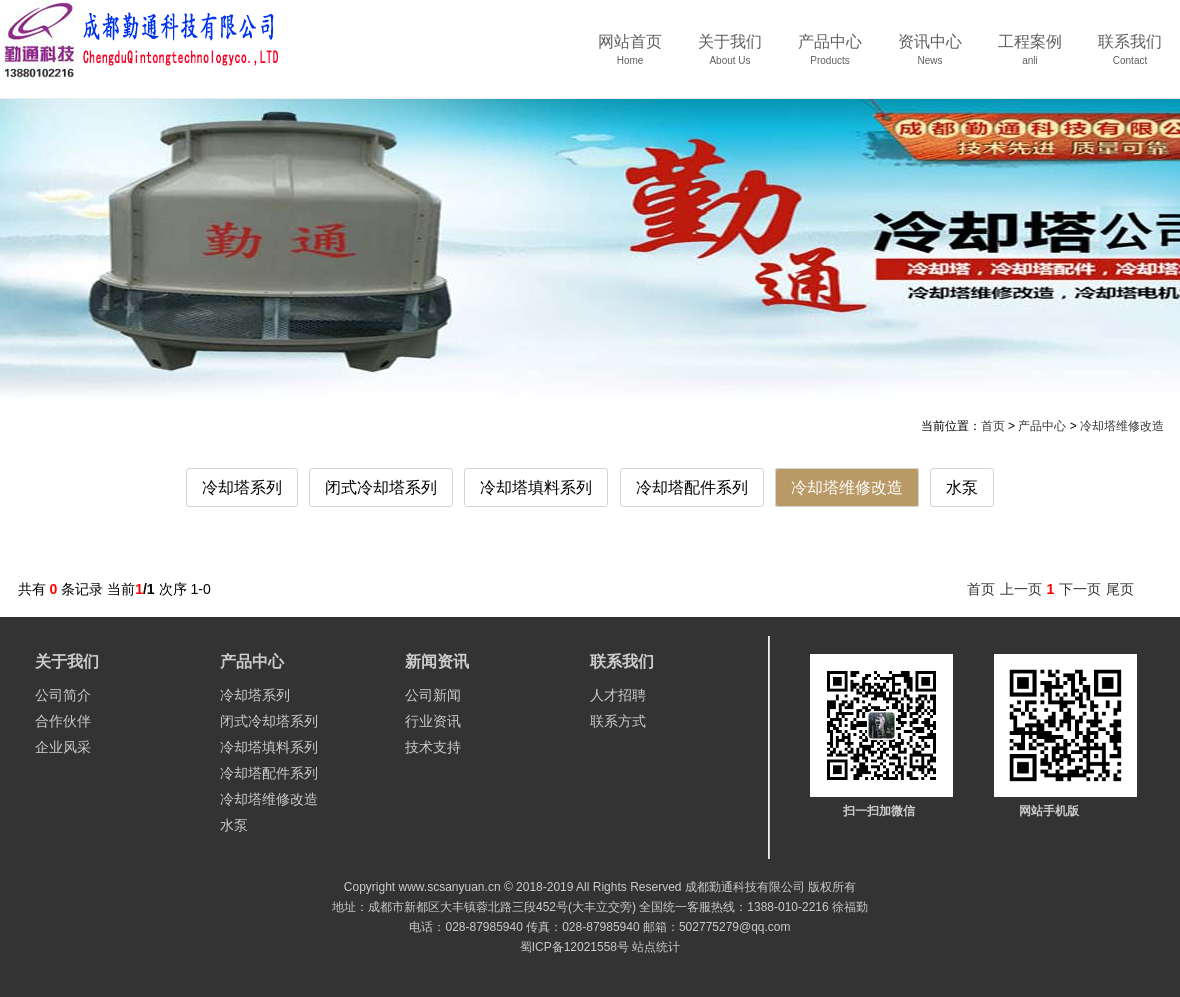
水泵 (962, 487)
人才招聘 (618, 695)
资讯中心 (930, 56)
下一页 (1080, 589)
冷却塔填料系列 (536, 487)
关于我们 (730, 56)
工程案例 (1030, 56)
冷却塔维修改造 (1122, 426)
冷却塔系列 (242, 487)
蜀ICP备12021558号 (574, 947)
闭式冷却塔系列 (381, 487)
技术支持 (433, 747)
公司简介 (63, 695)
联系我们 (1130, 56)
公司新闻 (433, 695)
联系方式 (618, 721)
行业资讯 (433, 721)
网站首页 (630, 56)
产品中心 (830, 56)
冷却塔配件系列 (692, 487)
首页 (993, 426)
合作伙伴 (63, 721)
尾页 (1120, 589)
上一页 (1021, 589)
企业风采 (63, 747)
